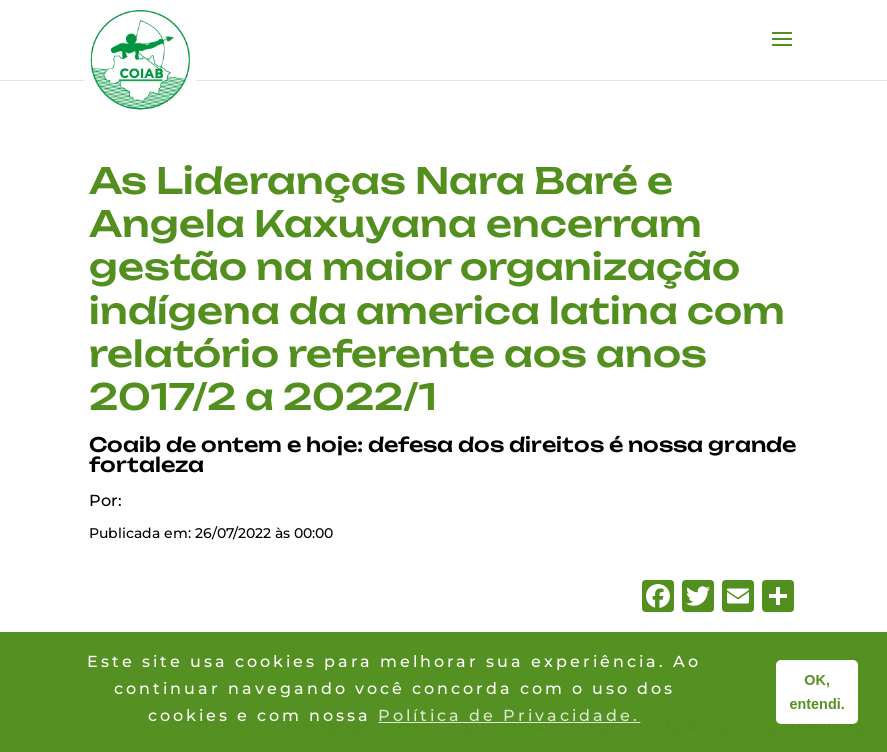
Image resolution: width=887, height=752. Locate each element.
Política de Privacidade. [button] (509, 715)
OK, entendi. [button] (817, 692)
